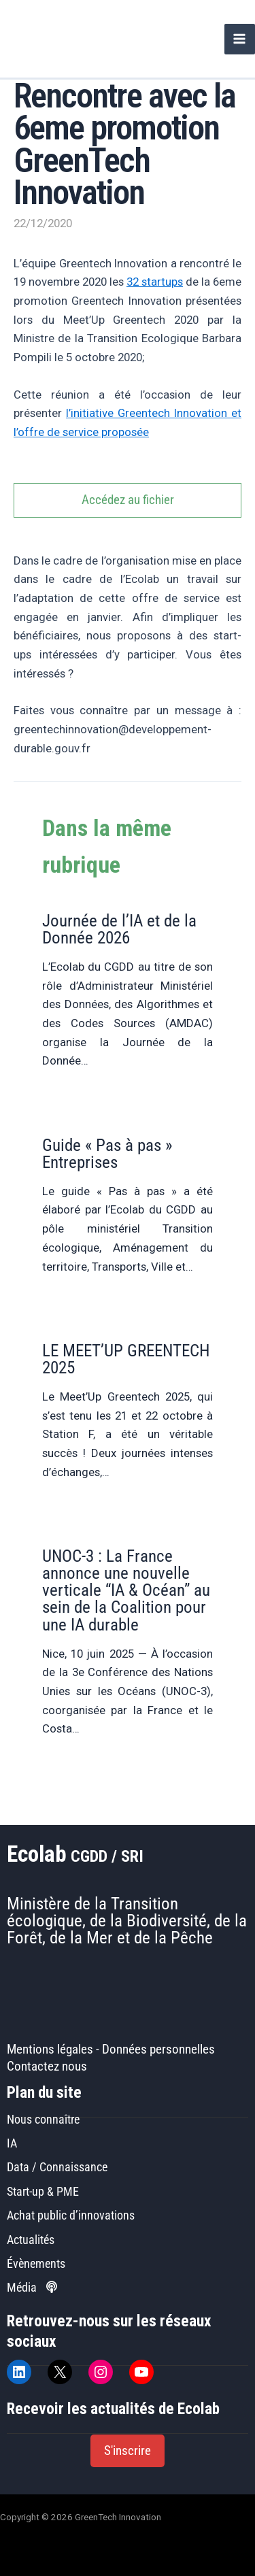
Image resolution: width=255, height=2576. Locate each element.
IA (12, 2143)
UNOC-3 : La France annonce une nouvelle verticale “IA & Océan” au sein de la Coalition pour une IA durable (126, 1590)
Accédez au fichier (128, 499)
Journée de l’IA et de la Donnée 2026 (119, 929)
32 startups (154, 281)
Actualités (30, 2239)
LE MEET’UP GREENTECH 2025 (126, 1359)
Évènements (36, 2263)
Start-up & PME (43, 2191)
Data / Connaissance (57, 2167)
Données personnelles (158, 2049)
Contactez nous (47, 2066)
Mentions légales (50, 2049)
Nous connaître (43, 2119)
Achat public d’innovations (71, 2215)
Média (32, 2287)
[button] (127, 2451)
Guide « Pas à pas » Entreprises (107, 1153)
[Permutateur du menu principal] (239, 39)
